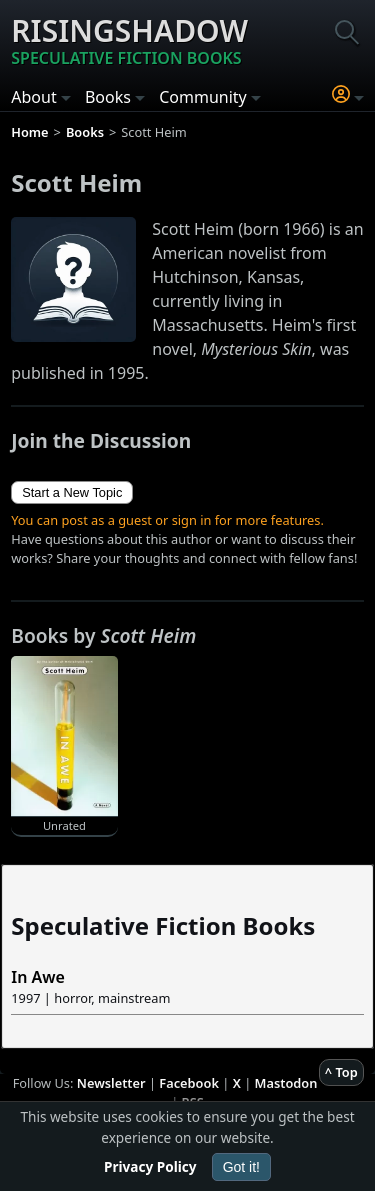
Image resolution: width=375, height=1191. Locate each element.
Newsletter (111, 1083)
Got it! (241, 1167)
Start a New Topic (72, 492)
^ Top (341, 1072)
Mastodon (286, 1083)
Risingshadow (129, 40)
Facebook (189, 1083)
